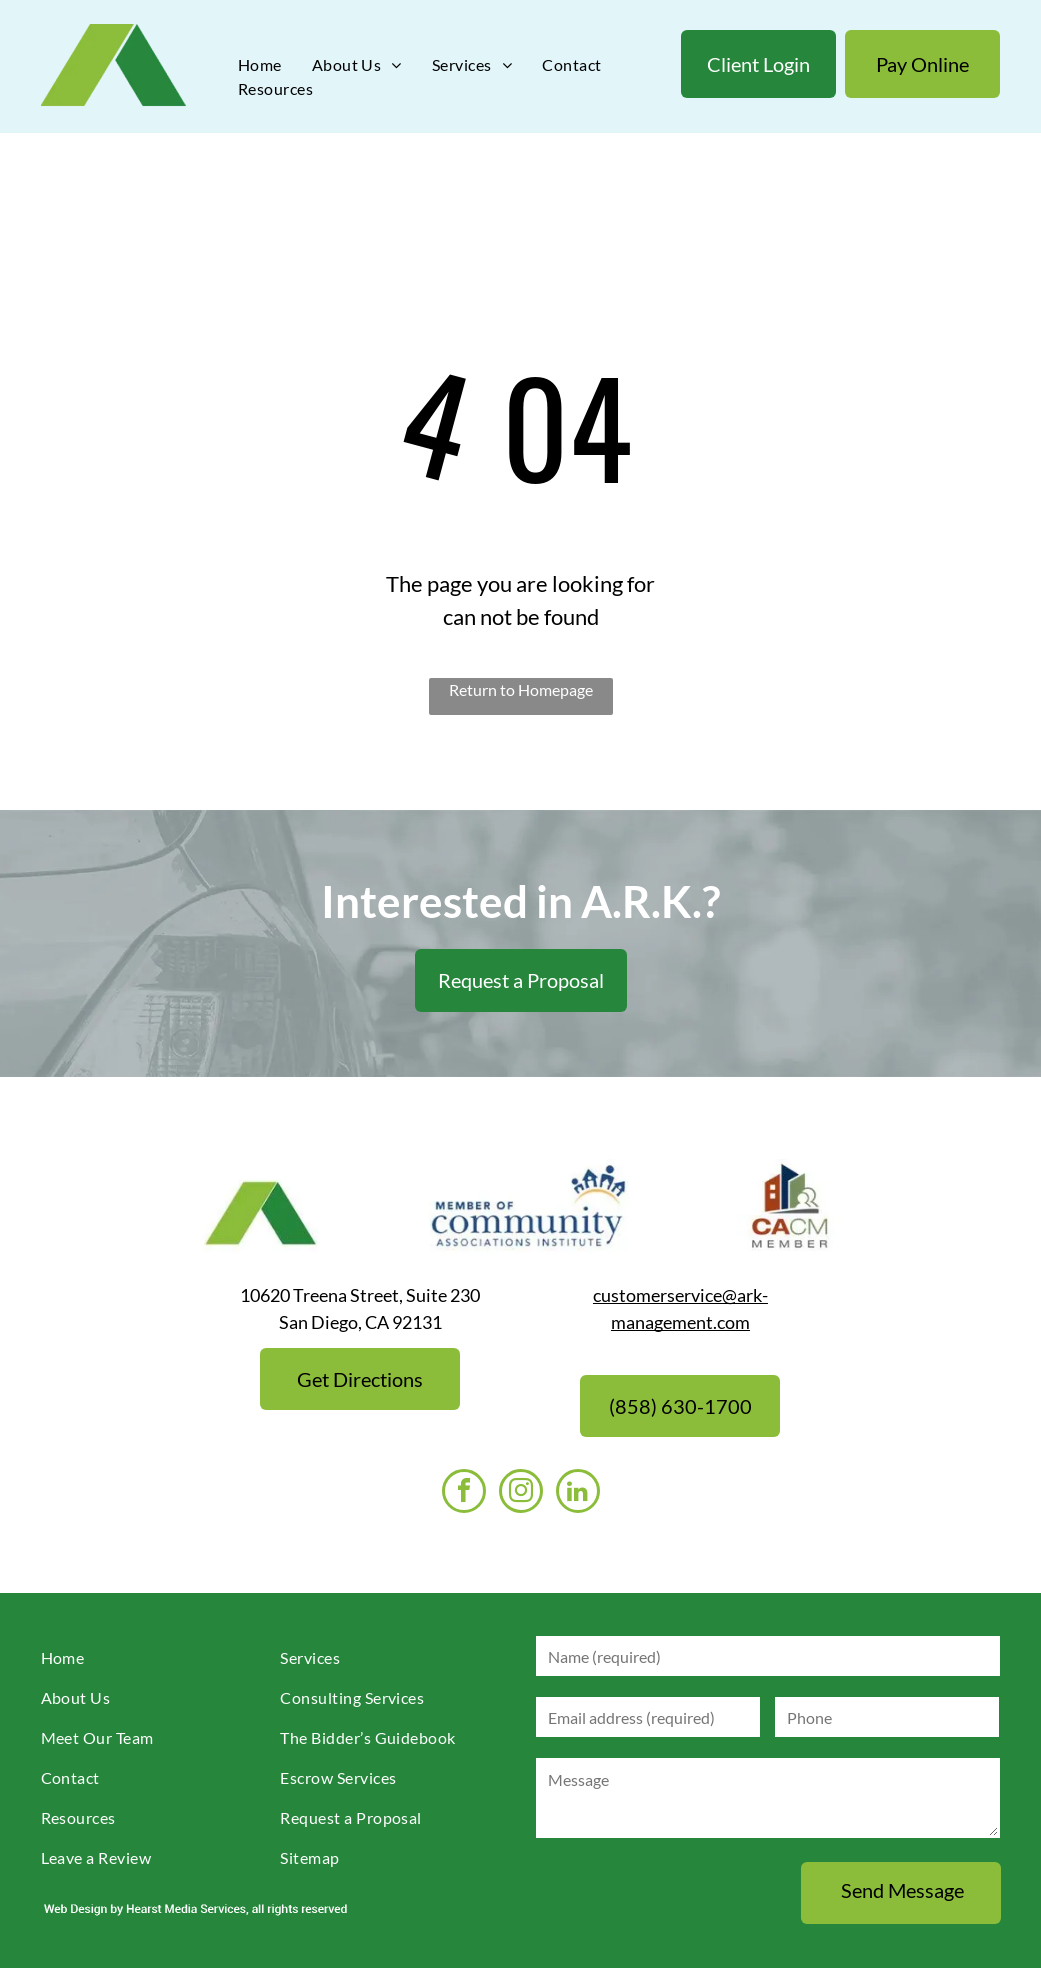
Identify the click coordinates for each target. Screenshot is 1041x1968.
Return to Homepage (521, 689)
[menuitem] (260, 65)
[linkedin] (578, 1493)
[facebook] (464, 1493)
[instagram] (521, 1493)
